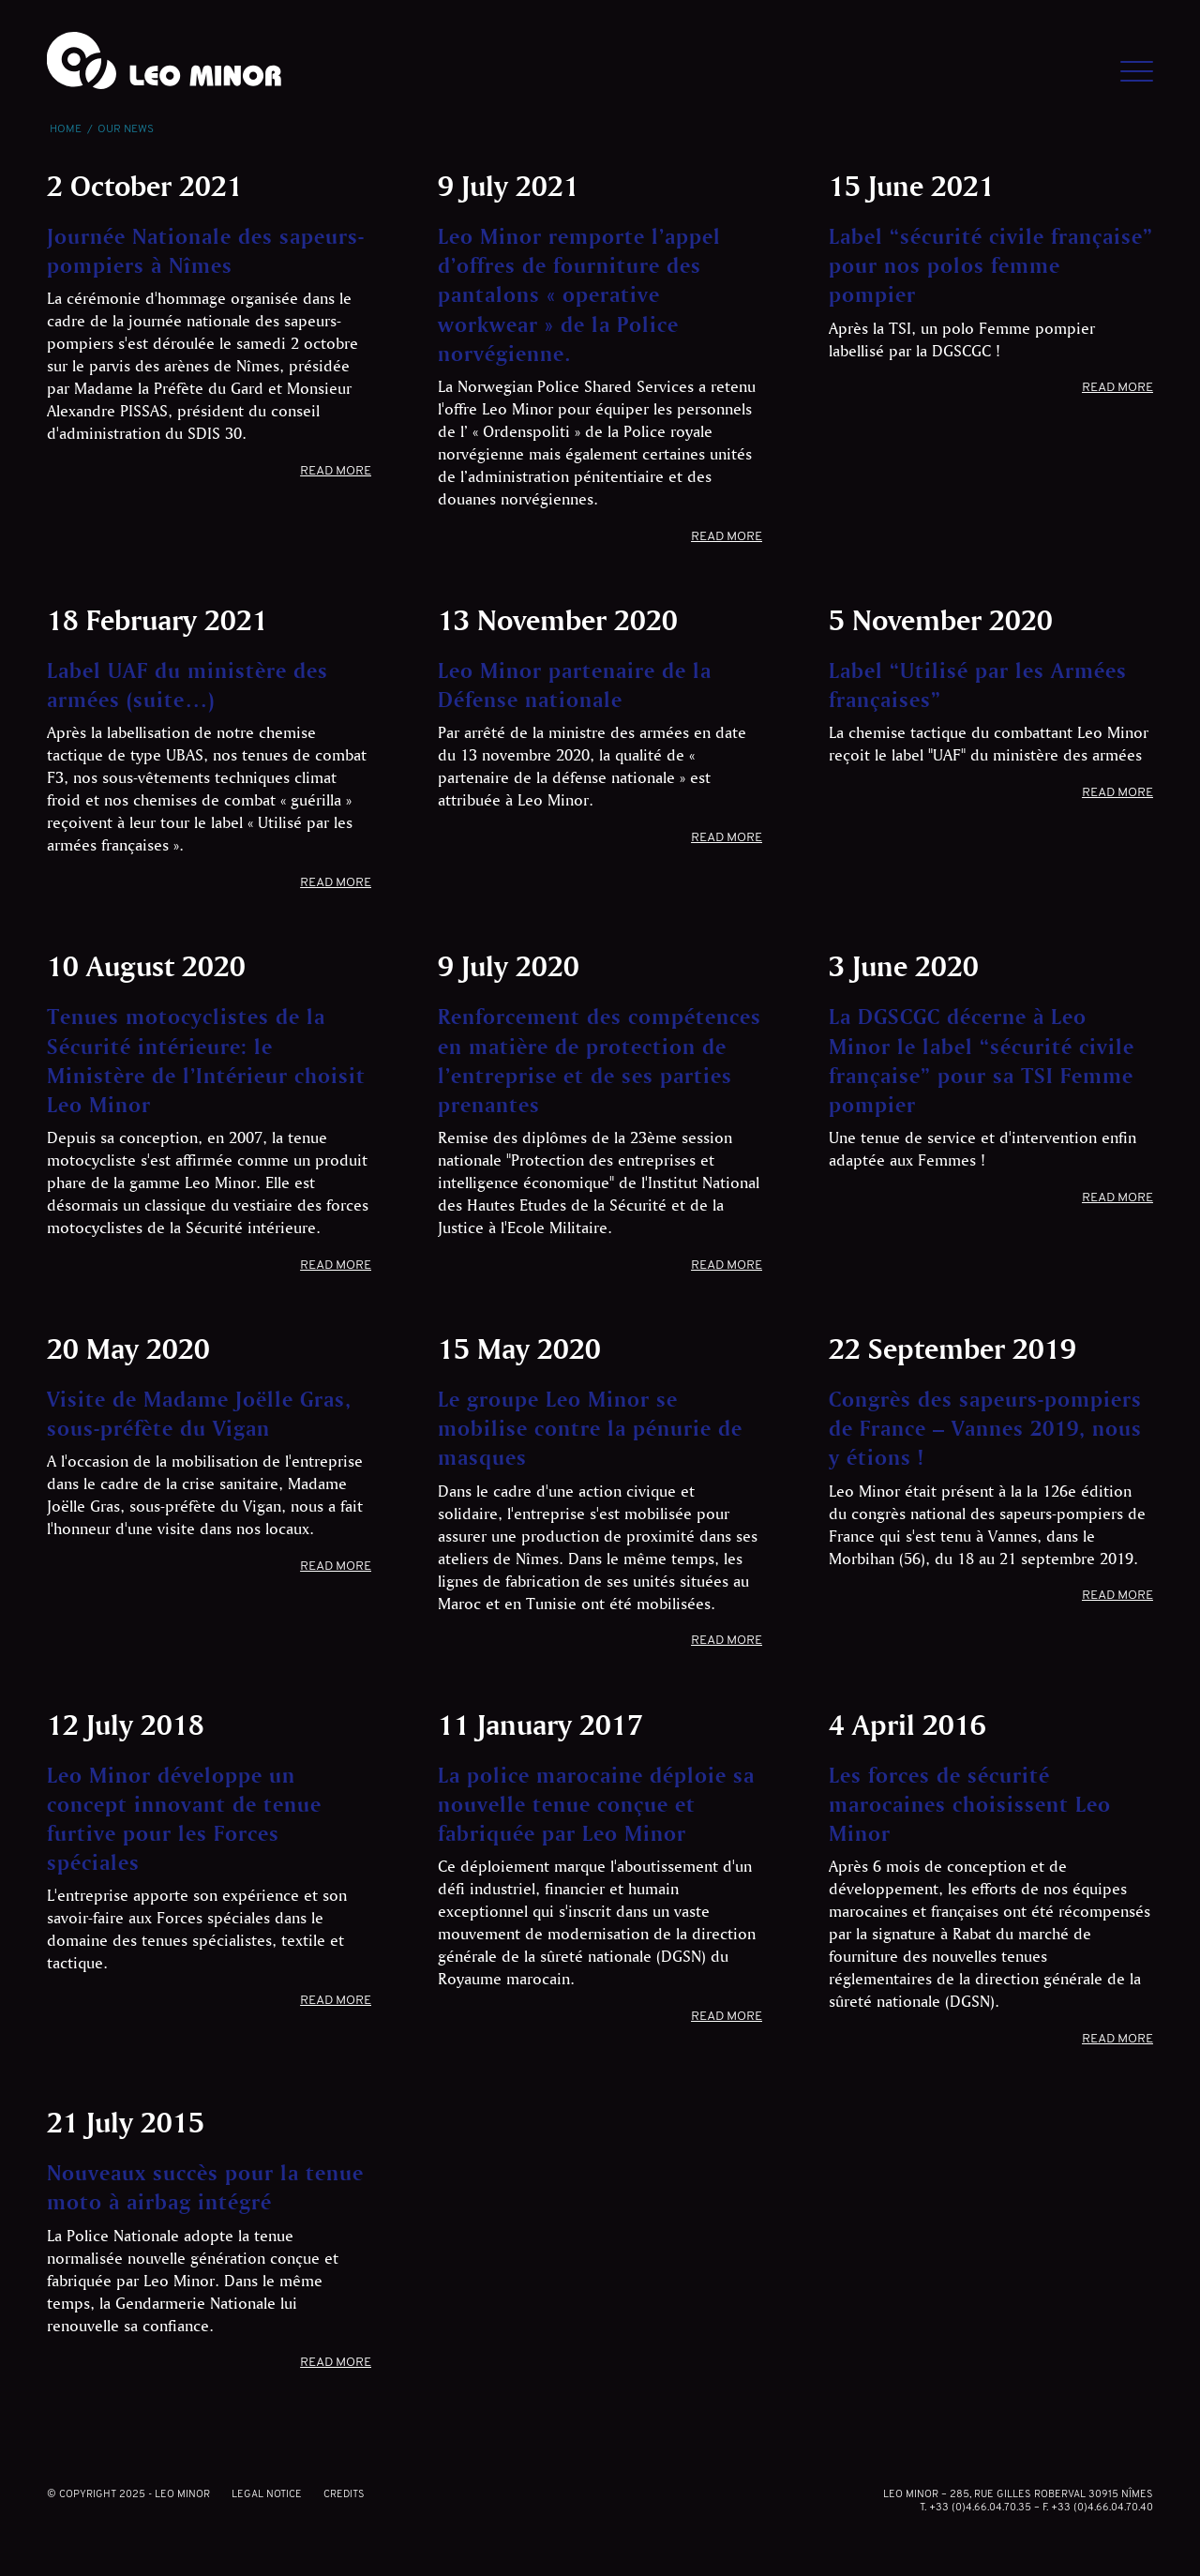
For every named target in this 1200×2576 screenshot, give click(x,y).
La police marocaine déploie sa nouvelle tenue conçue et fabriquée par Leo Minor (596, 1803)
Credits (344, 2495)
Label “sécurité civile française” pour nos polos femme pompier (991, 265)
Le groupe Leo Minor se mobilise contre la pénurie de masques (590, 1427)
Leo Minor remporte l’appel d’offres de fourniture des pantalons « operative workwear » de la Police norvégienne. (579, 294)
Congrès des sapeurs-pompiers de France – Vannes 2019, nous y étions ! (985, 1427)
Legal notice (267, 2495)
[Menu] (1125, 61)
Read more (335, 471)
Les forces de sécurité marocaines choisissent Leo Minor (970, 1803)
